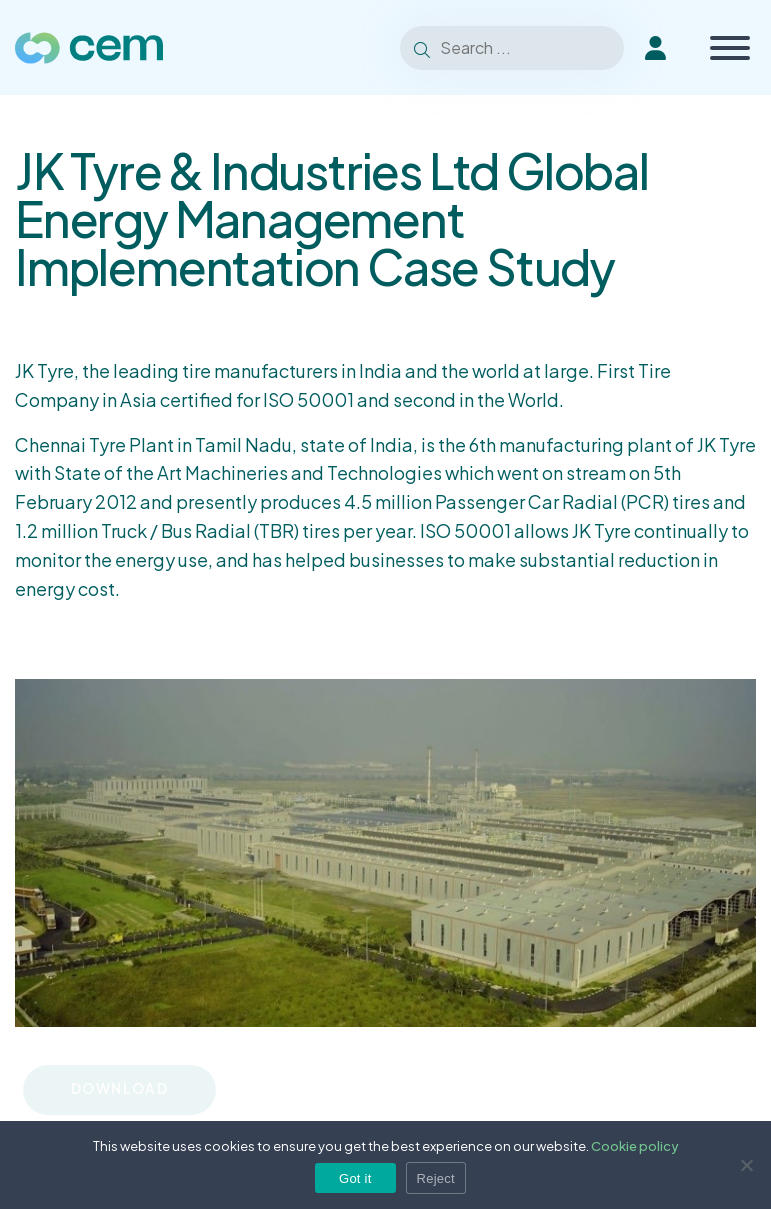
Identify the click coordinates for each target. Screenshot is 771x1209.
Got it (355, 1178)
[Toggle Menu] (730, 48)
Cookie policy (635, 1146)
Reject (436, 1178)
